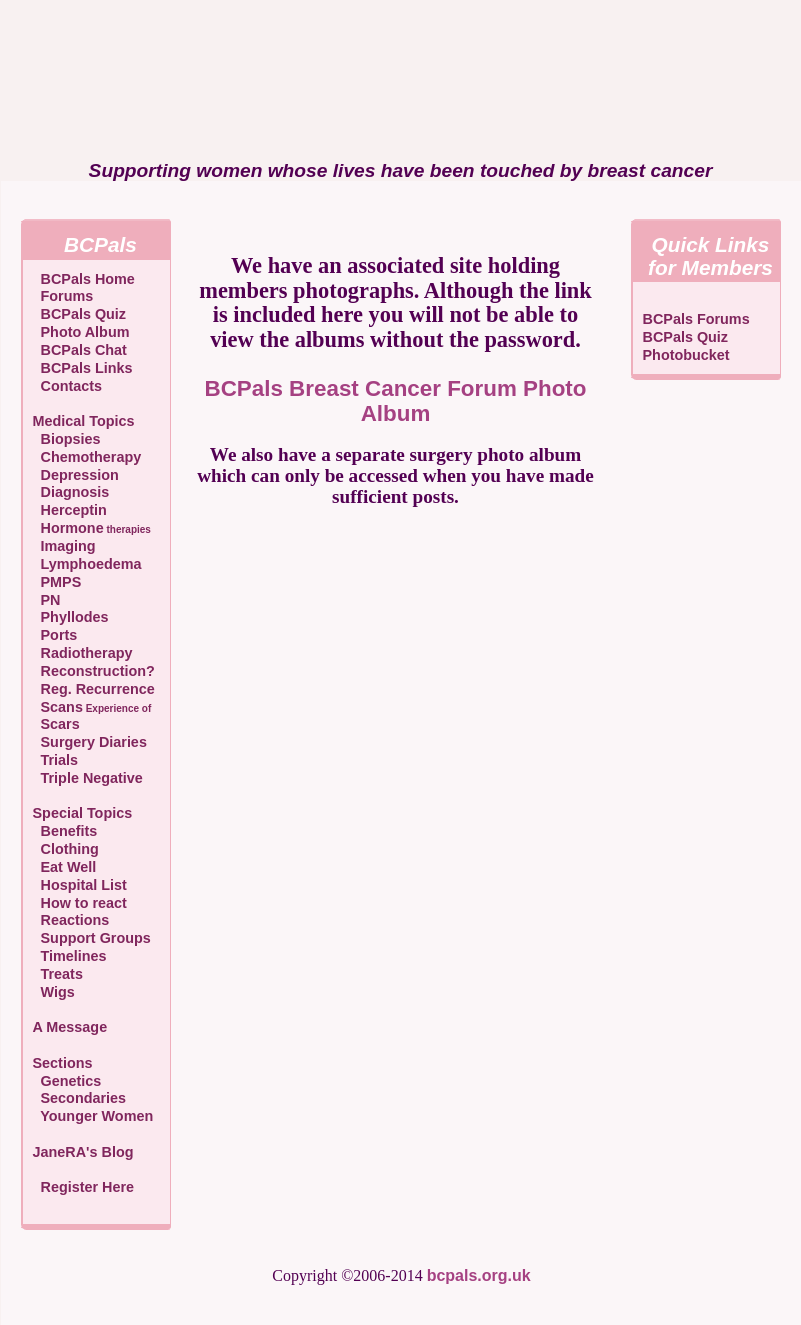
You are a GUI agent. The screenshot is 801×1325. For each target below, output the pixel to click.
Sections (63, 1063)
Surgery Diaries (90, 742)
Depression (76, 475)
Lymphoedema (87, 564)
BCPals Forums (696, 319)
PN (47, 600)
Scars (56, 724)
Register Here (88, 1187)
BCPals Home (84, 279)
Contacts (68, 386)
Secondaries (80, 1098)
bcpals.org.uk (479, 1275)
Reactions (71, 920)
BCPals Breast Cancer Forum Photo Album (396, 401)
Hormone (92, 528)
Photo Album (81, 332)
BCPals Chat (80, 350)
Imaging (64, 546)
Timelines (70, 956)
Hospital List (80, 885)
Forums (63, 296)
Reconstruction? (94, 671)
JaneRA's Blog (83, 1152)
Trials (56, 760)
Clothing (66, 849)
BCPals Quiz (80, 314)
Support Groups (92, 938)
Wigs (54, 992)
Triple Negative (88, 778)
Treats (58, 974)
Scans (92, 707)
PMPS (57, 582)
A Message (70, 1027)
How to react (80, 903)
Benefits (65, 831)
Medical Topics (84, 421)
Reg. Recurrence (94, 689)
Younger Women (93, 1116)
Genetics (67, 1081)
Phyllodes (71, 617)
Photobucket (686, 355)
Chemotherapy (87, 457)
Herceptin (70, 510)
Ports (55, 635)
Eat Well (65, 867)
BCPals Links (83, 368)
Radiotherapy (83, 653)
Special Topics (83, 813)
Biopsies (67, 439)
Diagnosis (71, 492)
